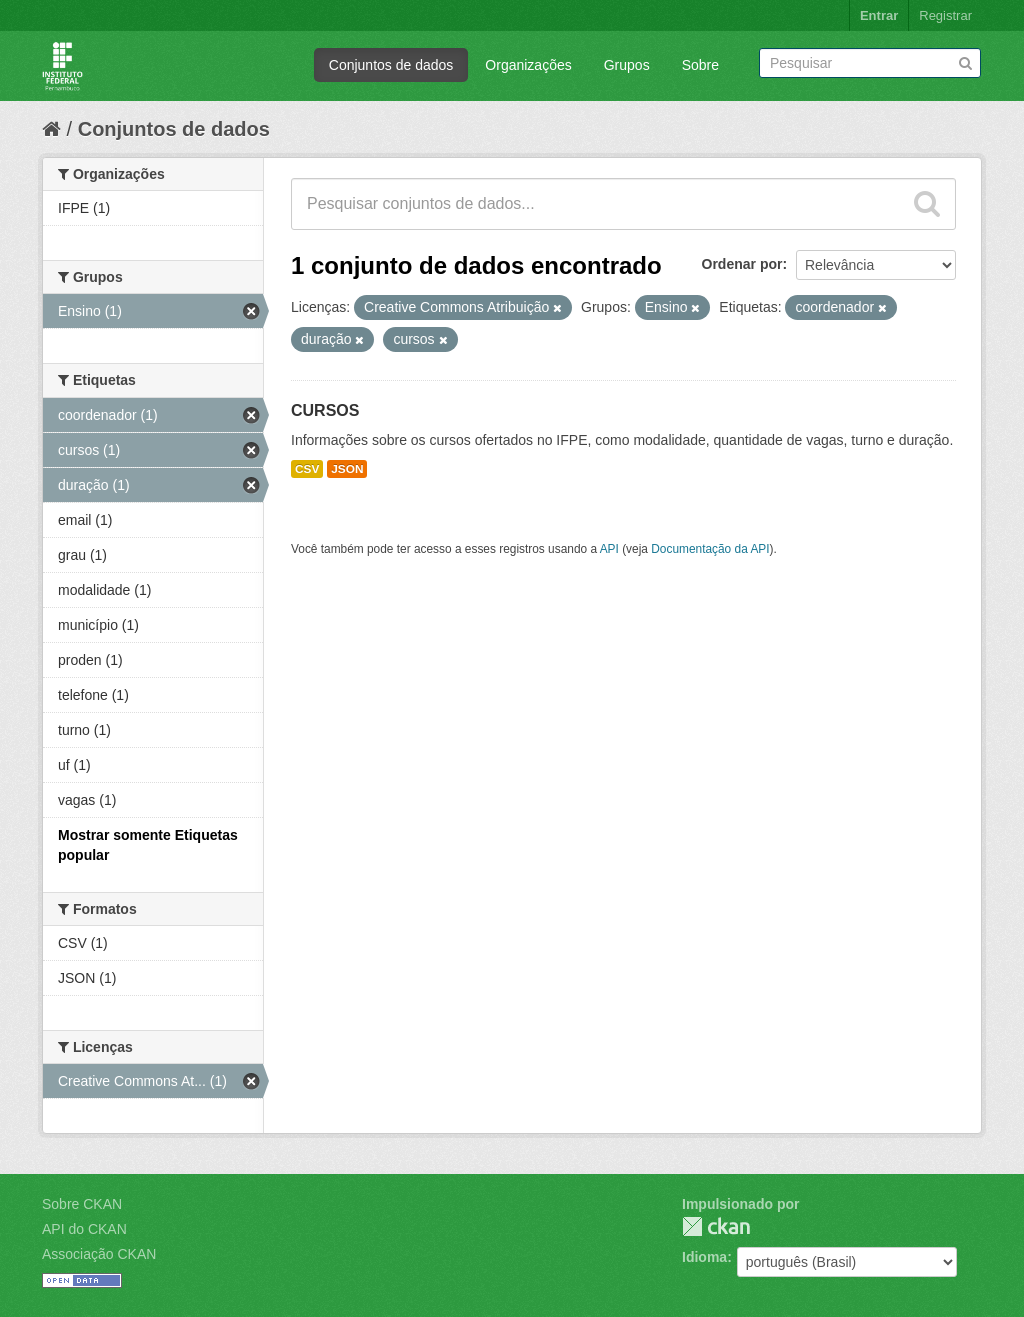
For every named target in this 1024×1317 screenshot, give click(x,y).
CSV (307, 469)
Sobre (700, 65)
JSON (347, 469)
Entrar (879, 15)
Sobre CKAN (82, 1204)
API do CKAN (84, 1229)
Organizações (528, 65)
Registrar (945, 15)
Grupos (627, 65)
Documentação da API (710, 549)
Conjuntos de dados (391, 65)
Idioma (704, 1257)
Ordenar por (742, 264)
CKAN (716, 1226)
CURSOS (325, 410)
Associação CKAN (99, 1254)
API (609, 549)
